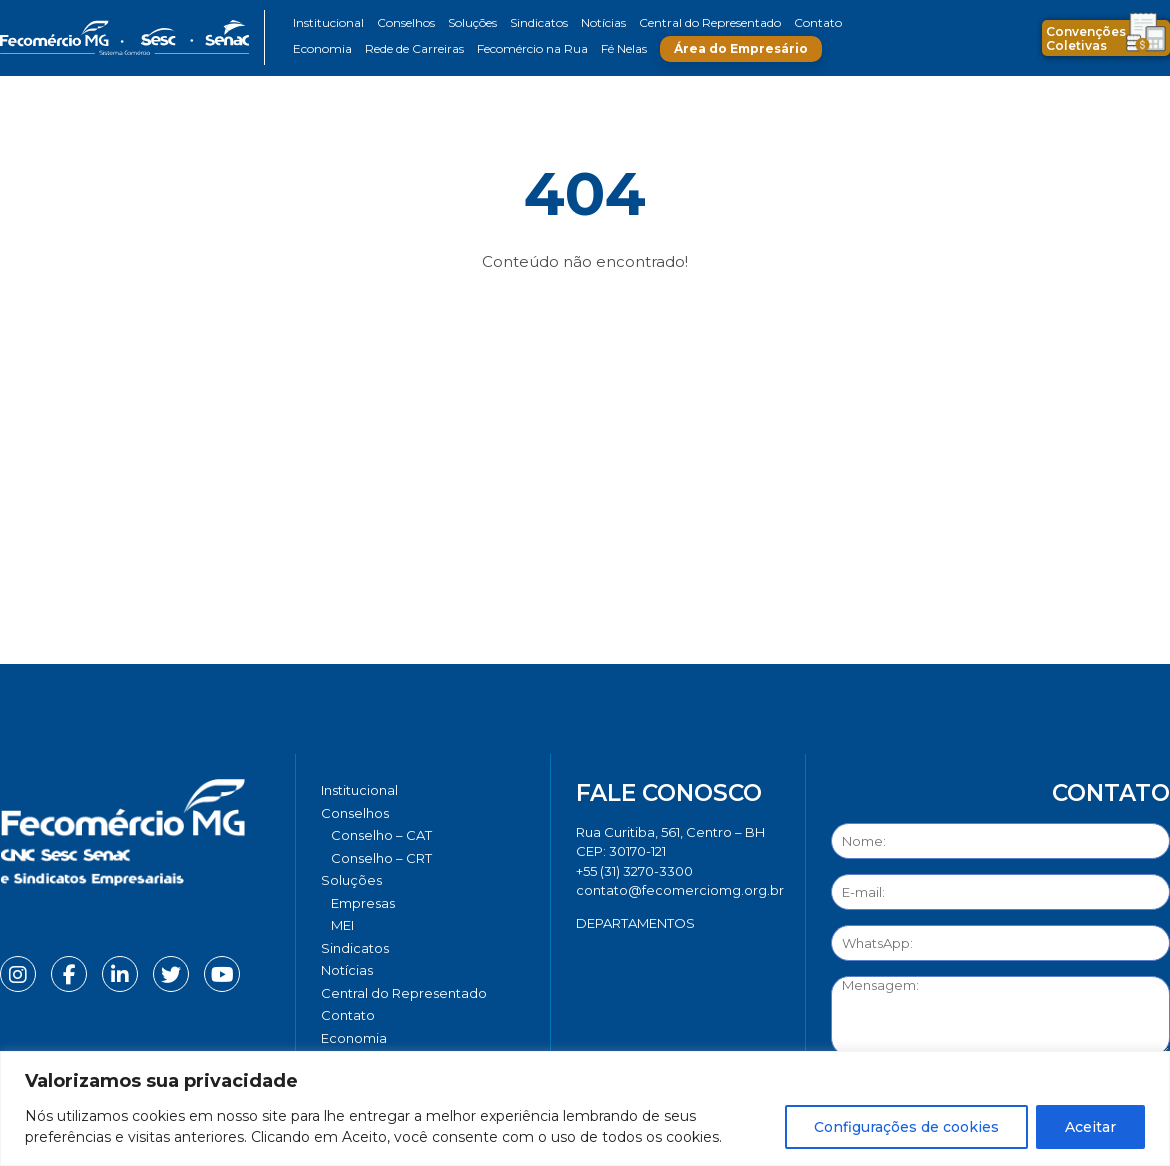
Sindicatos (539, 22)
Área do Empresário (741, 48)
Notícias (603, 22)
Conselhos (406, 22)
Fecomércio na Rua (532, 48)
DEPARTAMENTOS (635, 923)
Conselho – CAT (381, 835)
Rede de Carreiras (414, 48)
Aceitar (1090, 1127)
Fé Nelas (624, 48)
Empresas (363, 903)
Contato (818, 22)
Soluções (472, 22)
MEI (342, 925)
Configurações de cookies (906, 1127)
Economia (322, 48)
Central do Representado (710, 22)
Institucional (328, 22)
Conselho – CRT (381, 858)
